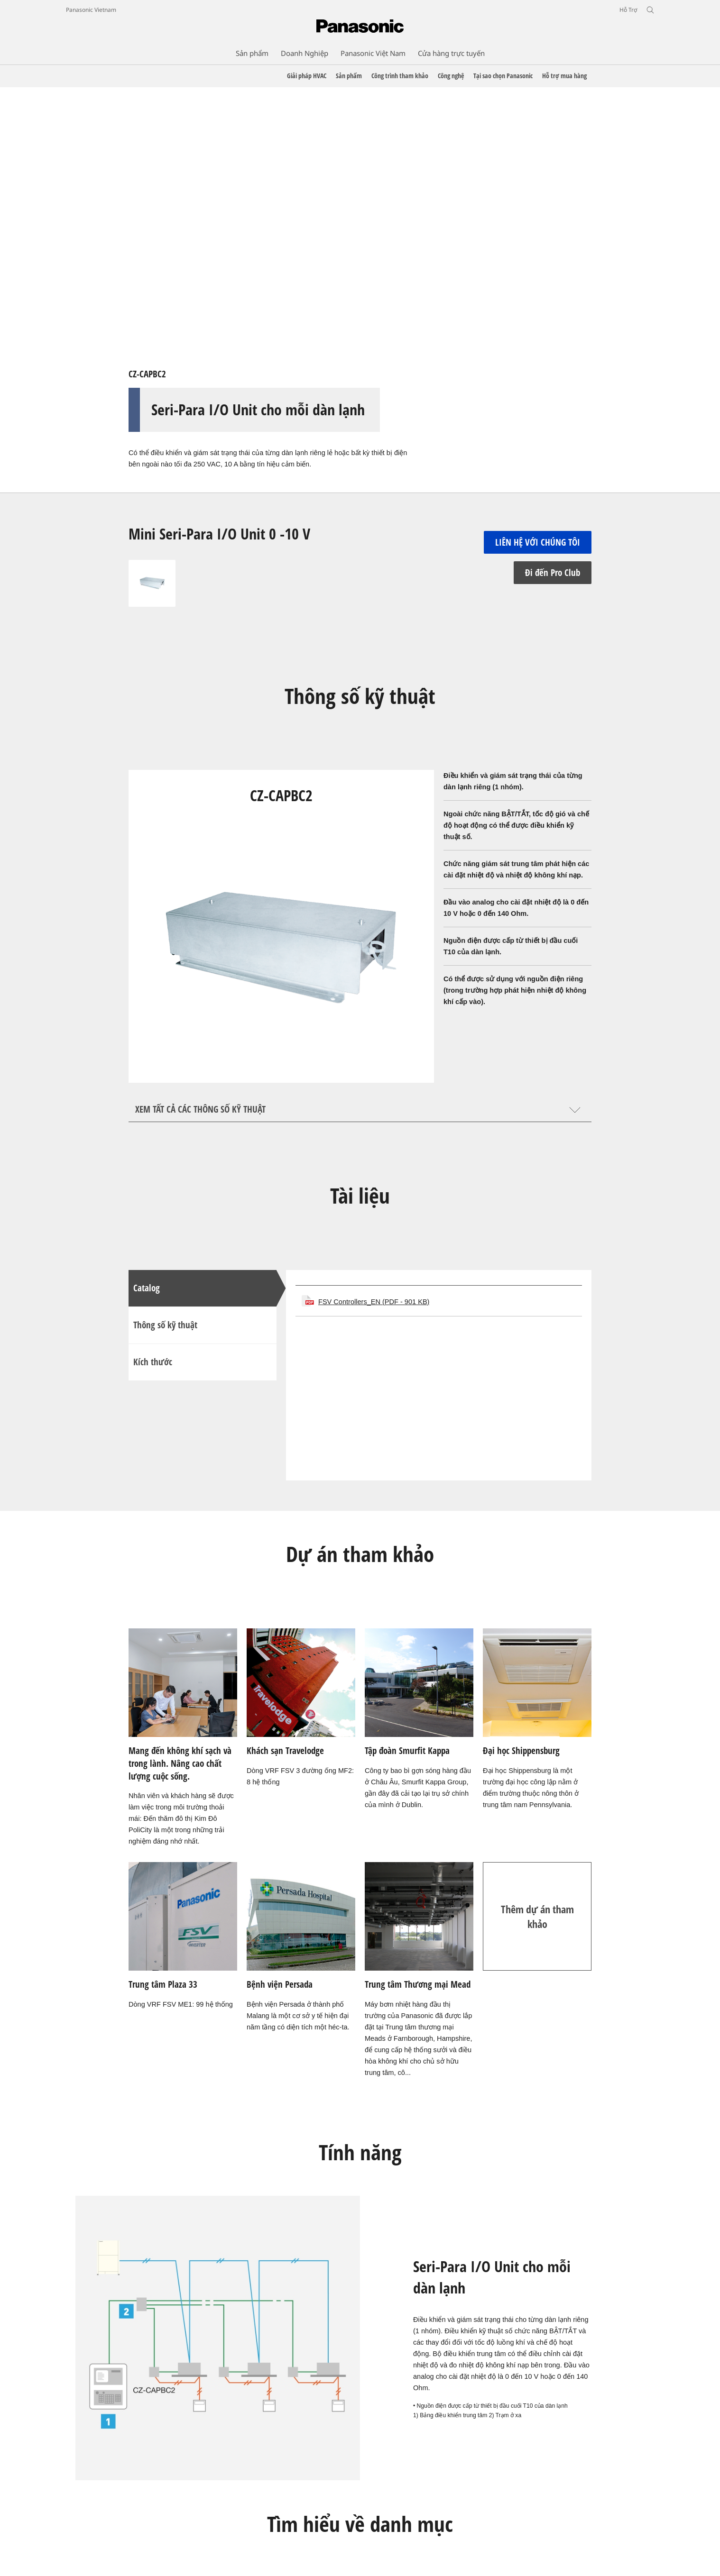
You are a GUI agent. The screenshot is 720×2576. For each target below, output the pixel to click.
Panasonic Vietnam (91, 10)
